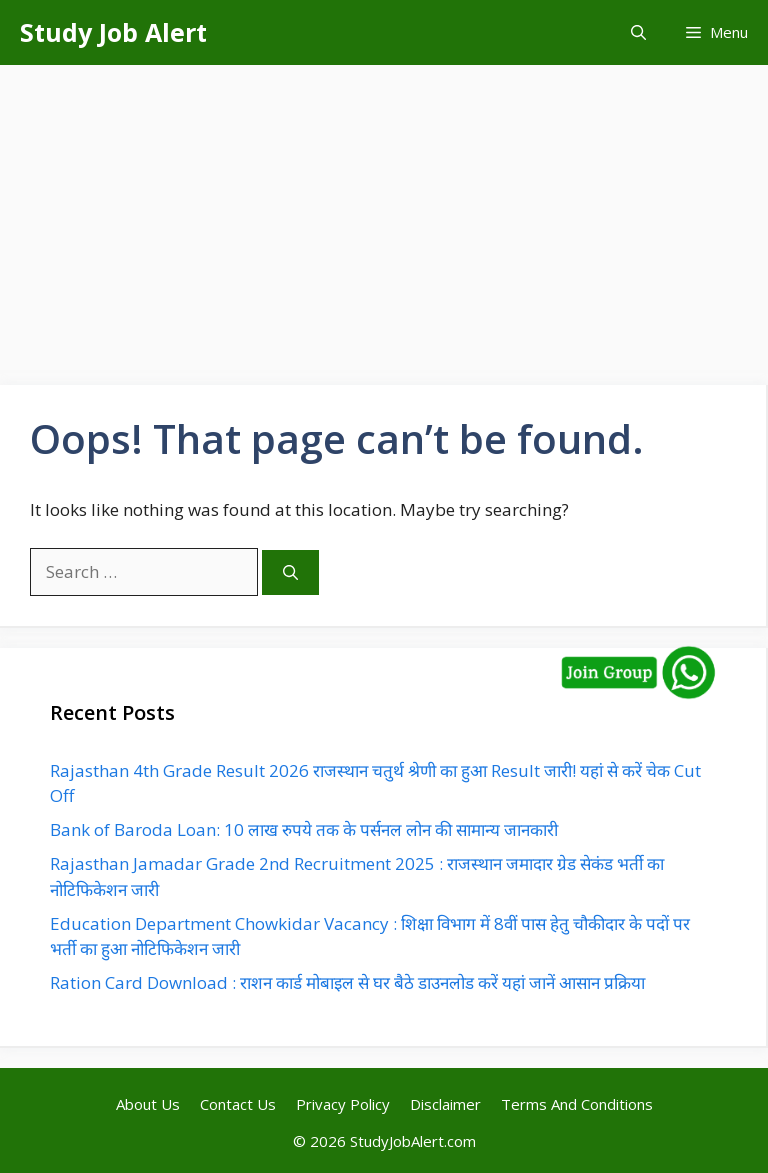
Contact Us (238, 1104)
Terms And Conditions (577, 1104)
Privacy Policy (343, 1104)
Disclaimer (445, 1104)
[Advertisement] (384, 215)
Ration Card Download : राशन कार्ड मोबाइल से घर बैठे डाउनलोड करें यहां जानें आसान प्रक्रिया (347, 982)
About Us (148, 1104)
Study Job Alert (113, 32)
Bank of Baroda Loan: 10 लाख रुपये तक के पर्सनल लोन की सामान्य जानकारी (304, 829)
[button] (638, 32)
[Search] (290, 572)
